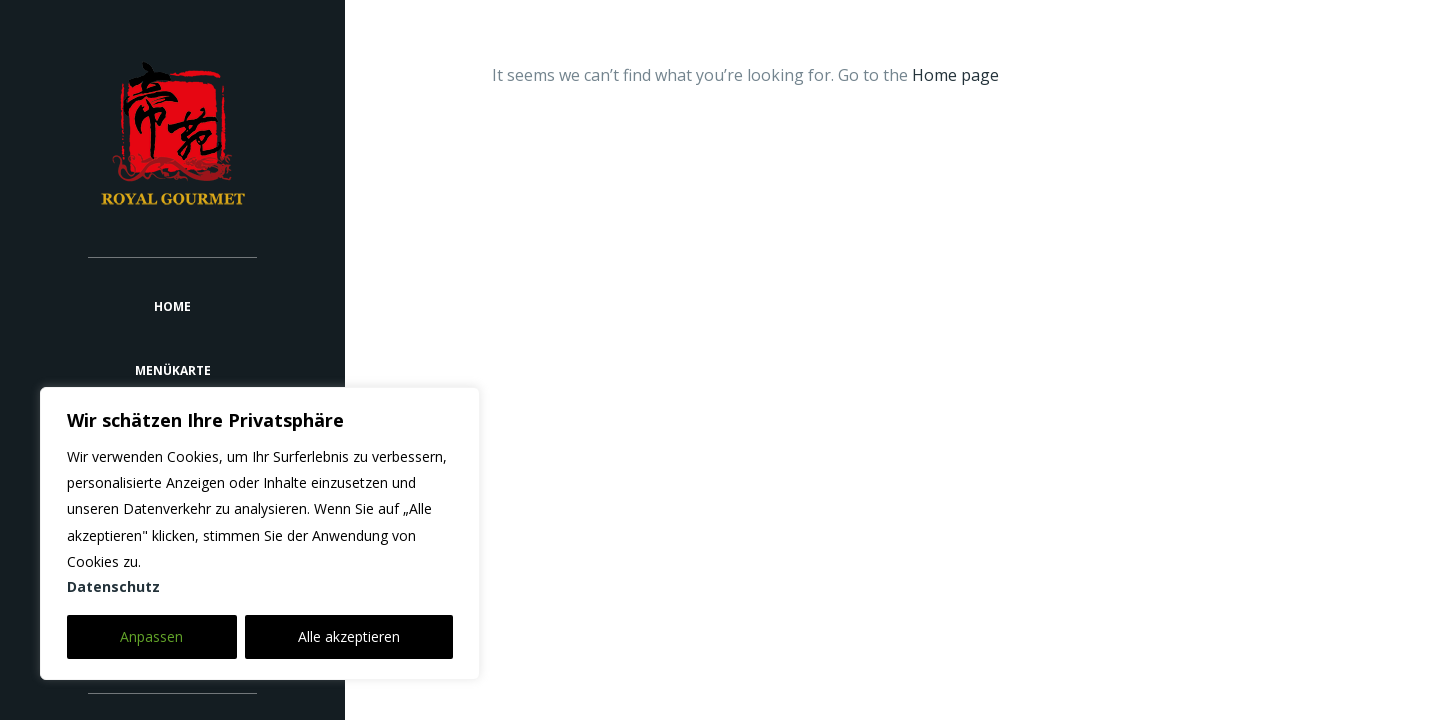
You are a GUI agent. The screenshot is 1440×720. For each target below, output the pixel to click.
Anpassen (151, 636)
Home (172, 306)
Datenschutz (113, 586)
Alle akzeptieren (349, 636)
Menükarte (173, 370)
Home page (955, 75)
